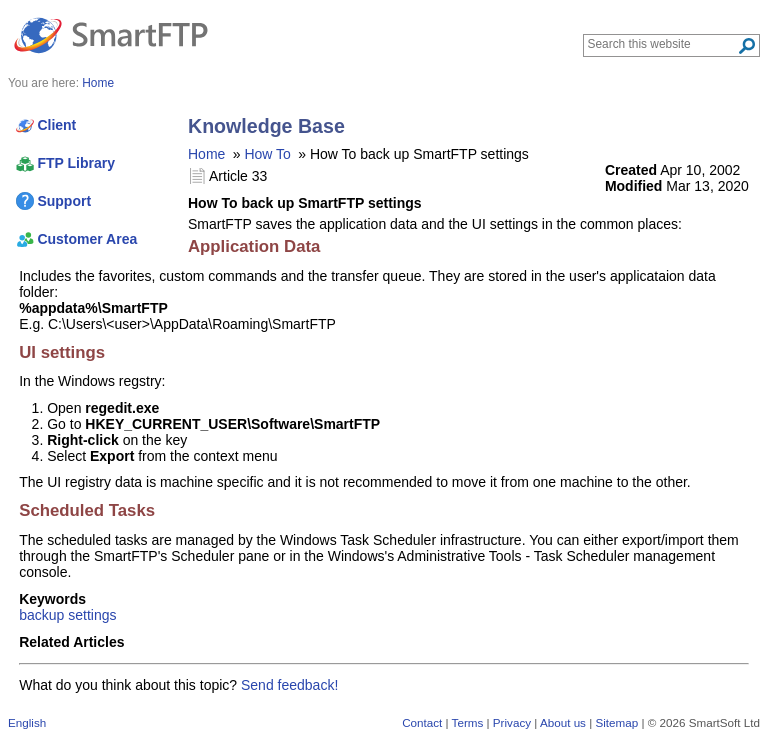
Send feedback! (289, 685)
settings (92, 615)
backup (41, 615)
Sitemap (616, 722)
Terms (468, 722)
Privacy (512, 722)
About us (563, 722)
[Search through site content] (662, 44)
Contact (422, 722)
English (27, 722)
